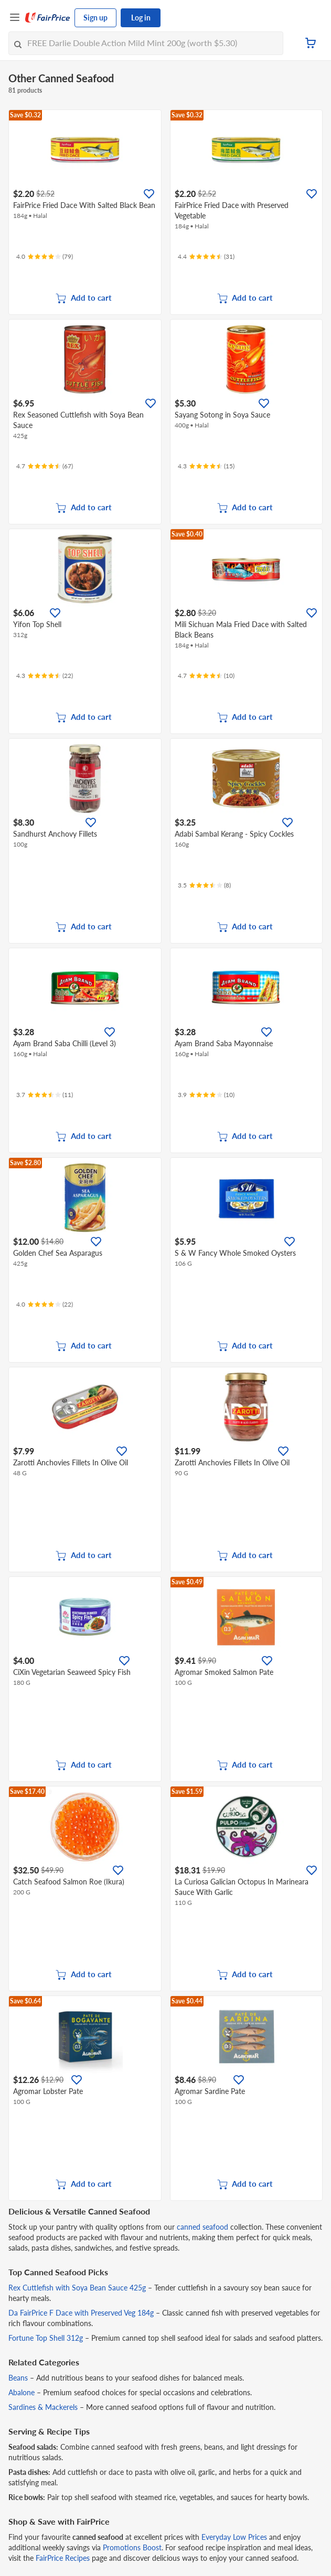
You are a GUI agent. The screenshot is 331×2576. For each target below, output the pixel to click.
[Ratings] (44, 257)
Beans (18, 2377)
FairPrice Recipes (63, 2557)
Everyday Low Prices (234, 2537)
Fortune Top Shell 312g (45, 2337)
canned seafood (202, 2226)
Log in (141, 17)
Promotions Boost (132, 2547)
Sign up (95, 17)
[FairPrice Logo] (47, 18)
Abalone (21, 2392)
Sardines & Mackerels (43, 2407)
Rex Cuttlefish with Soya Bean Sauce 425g (77, 2287)
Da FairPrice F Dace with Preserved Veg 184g (81, 2312)
